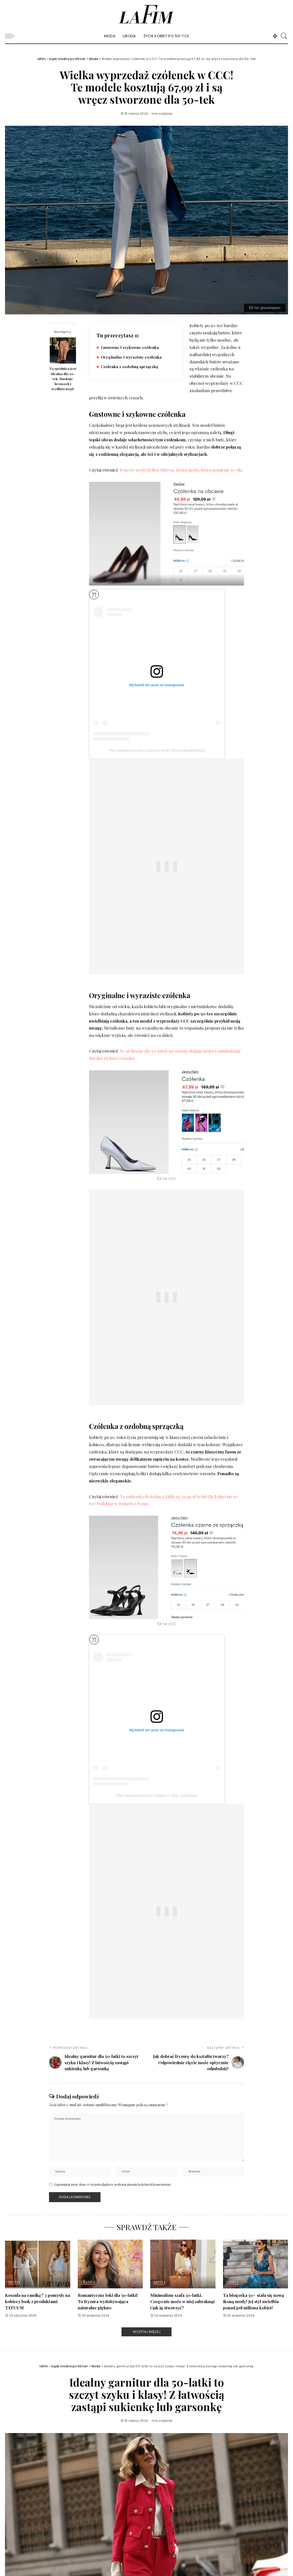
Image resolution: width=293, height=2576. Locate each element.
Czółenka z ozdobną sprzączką (129, 366)
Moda (14, 2282)
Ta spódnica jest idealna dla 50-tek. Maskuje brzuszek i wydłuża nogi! (62, 378)
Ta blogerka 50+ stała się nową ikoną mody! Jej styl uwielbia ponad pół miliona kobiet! (253, 2301)
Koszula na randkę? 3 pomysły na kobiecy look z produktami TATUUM (37, 2301)
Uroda (88, 2282)
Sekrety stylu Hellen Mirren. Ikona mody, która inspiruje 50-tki (181, 470)
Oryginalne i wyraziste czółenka (131, 357)
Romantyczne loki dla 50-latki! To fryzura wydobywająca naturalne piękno (108, 2301)
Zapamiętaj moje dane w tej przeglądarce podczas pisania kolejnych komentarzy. (112, 2184)
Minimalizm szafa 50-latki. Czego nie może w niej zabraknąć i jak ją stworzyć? (182, 2301)
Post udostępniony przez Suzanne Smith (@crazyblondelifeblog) (157, 750)
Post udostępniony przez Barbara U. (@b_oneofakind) (156, 1796)
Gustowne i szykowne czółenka (130, 347)
